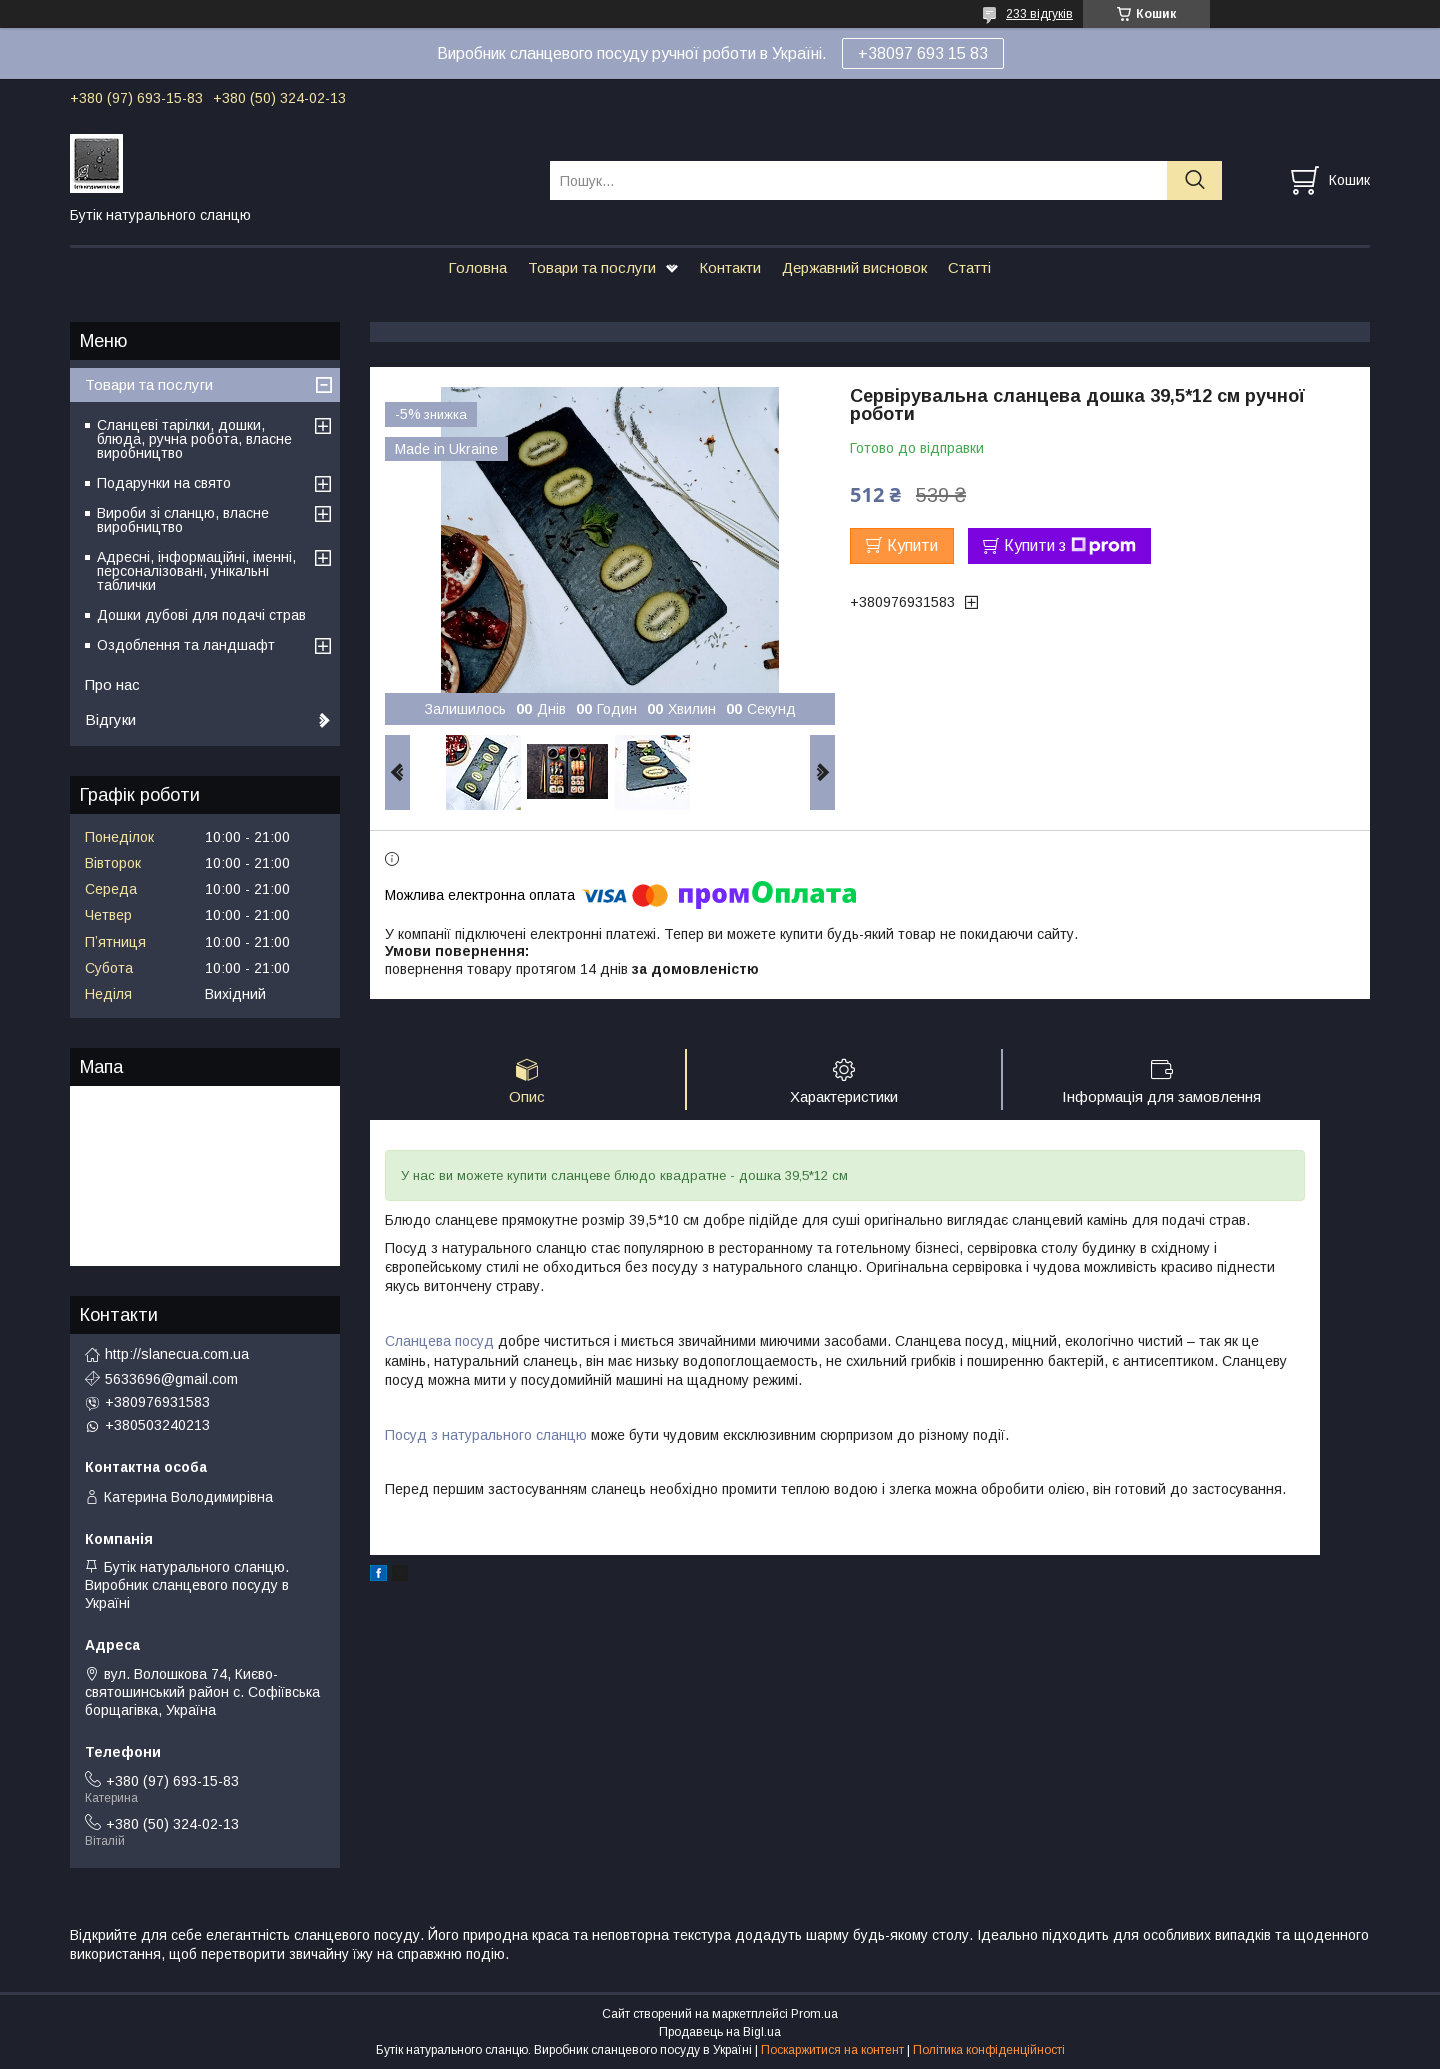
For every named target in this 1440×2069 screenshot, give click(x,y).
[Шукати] (1194, 180)
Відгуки (110, 719)
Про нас (112, 684)
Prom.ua (814, 2014)
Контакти (730, 267)
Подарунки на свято (164, 483)
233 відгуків (1039, 14)
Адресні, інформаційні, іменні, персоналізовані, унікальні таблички (196, 571)
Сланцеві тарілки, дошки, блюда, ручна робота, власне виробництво (194, 439)
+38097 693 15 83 (923, 53)
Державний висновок (854, 267)
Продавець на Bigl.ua (720, 2032)
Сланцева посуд (439, 1341)
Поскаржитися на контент (832, 2050)
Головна (477, 267)
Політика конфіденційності (989, 2050)
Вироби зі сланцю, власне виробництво (183, 520)
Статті (969, 267)
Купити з (1070, 546)
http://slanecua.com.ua (177, 1354)
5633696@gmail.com (171, 1379)
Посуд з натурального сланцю (486, 1435)
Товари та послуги (592, 267)
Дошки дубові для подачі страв (201, 615)
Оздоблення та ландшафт (186, 645)
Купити (912, 545)
